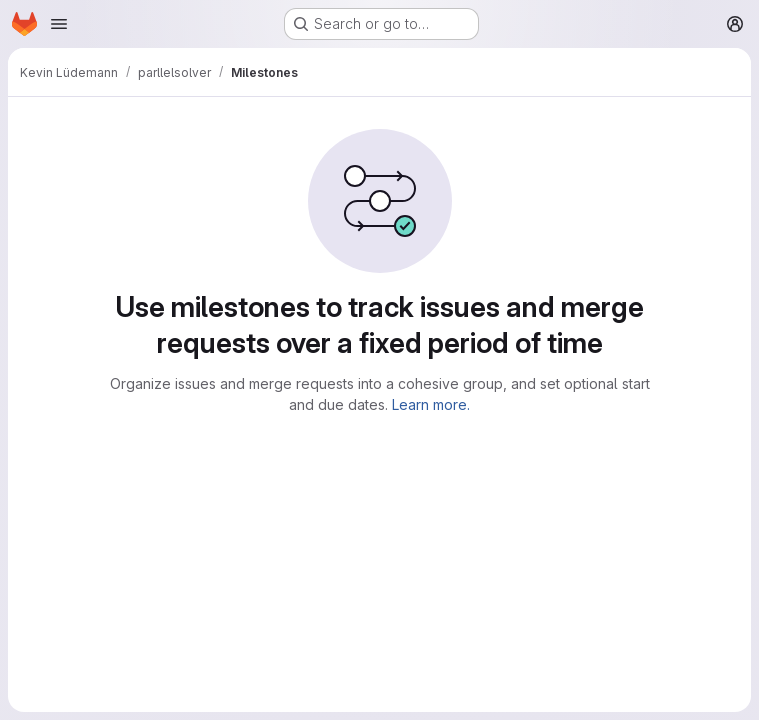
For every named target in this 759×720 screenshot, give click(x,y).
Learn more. (431, 404)
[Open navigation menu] (59, 24)
